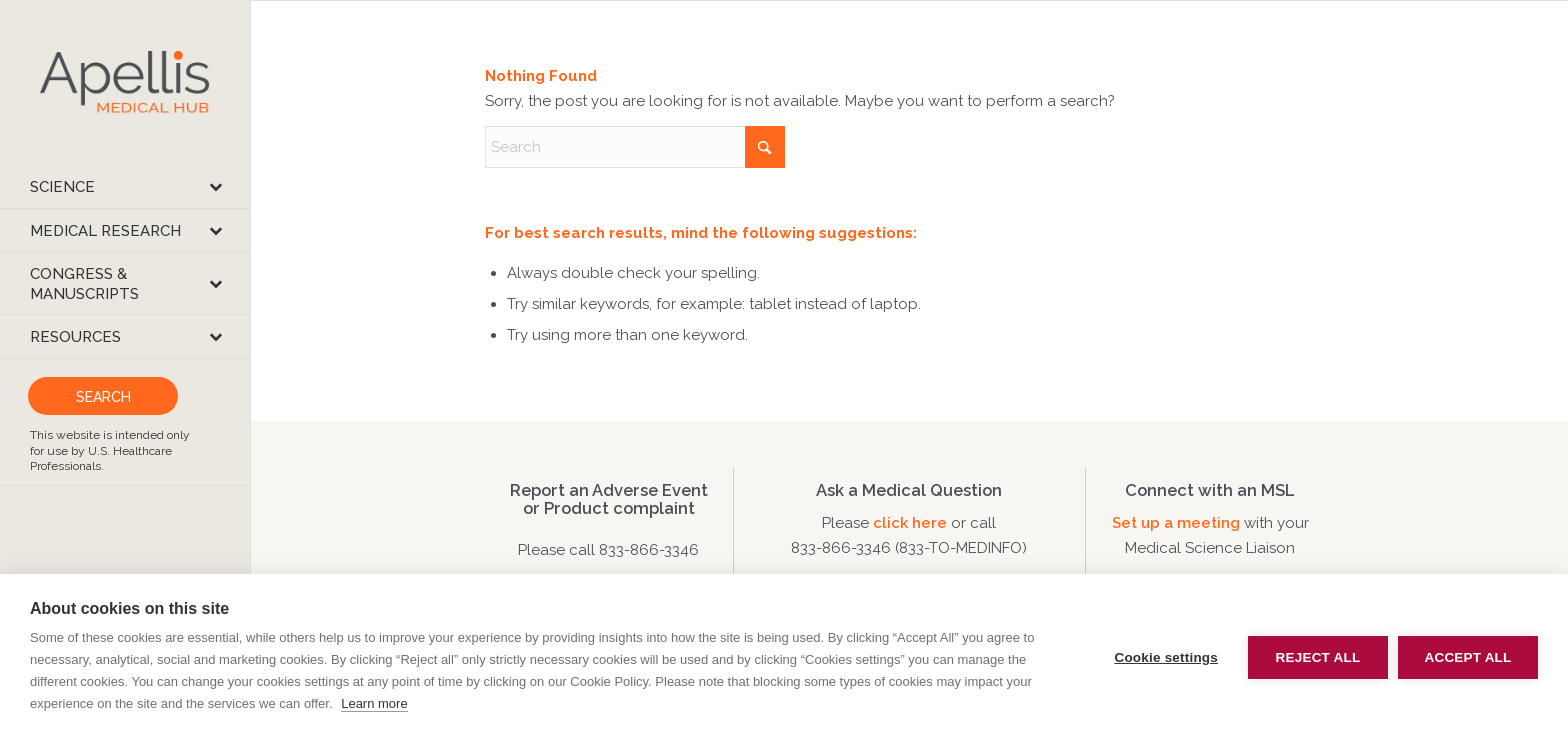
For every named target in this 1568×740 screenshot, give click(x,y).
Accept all (1468, 657)
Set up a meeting (1176, 523)
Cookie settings (1166, 657)
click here (912, 523)
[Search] (635, 147)
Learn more (374, 703)
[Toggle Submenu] (215, 186)
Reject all (1318, 657)
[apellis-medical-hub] (125, 82)
